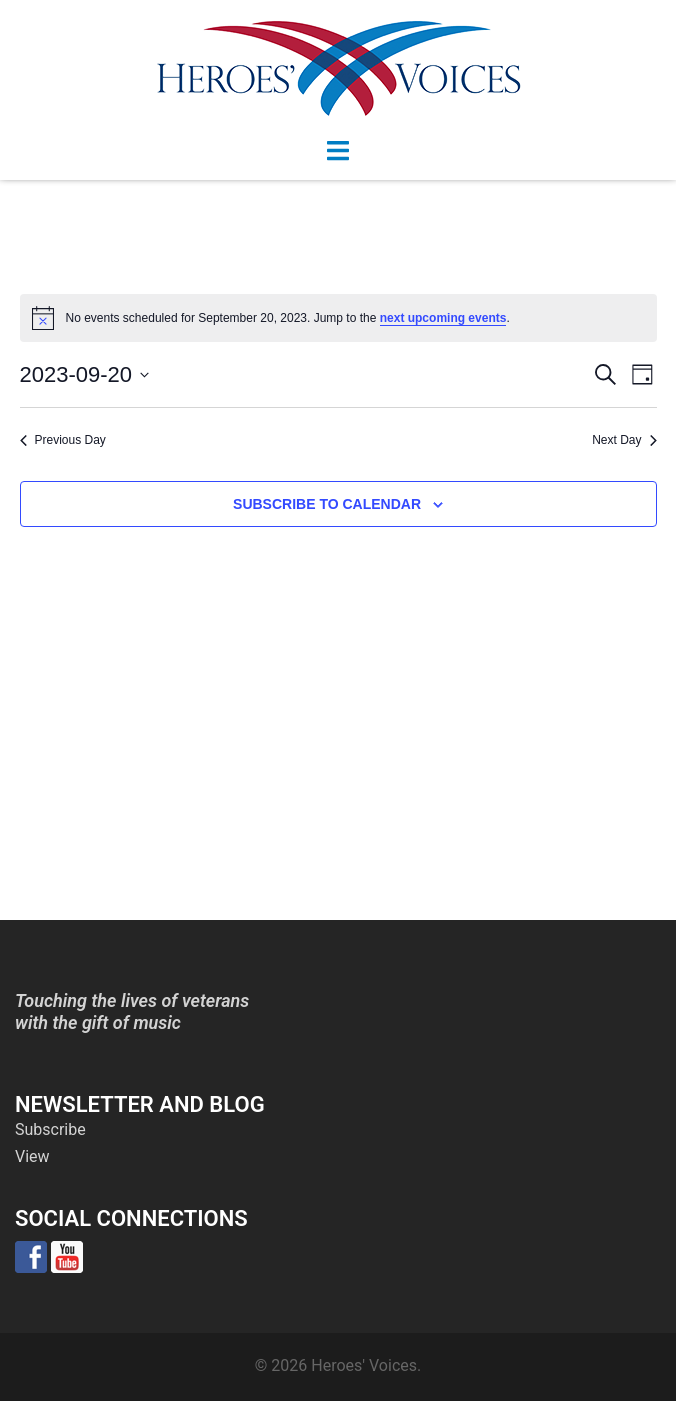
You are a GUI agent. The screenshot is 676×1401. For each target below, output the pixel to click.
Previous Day (63, 440)
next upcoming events (443, 318)
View (32, 1156)
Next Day (624, 440)
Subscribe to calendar (327, 504)
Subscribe (50, 1129)
